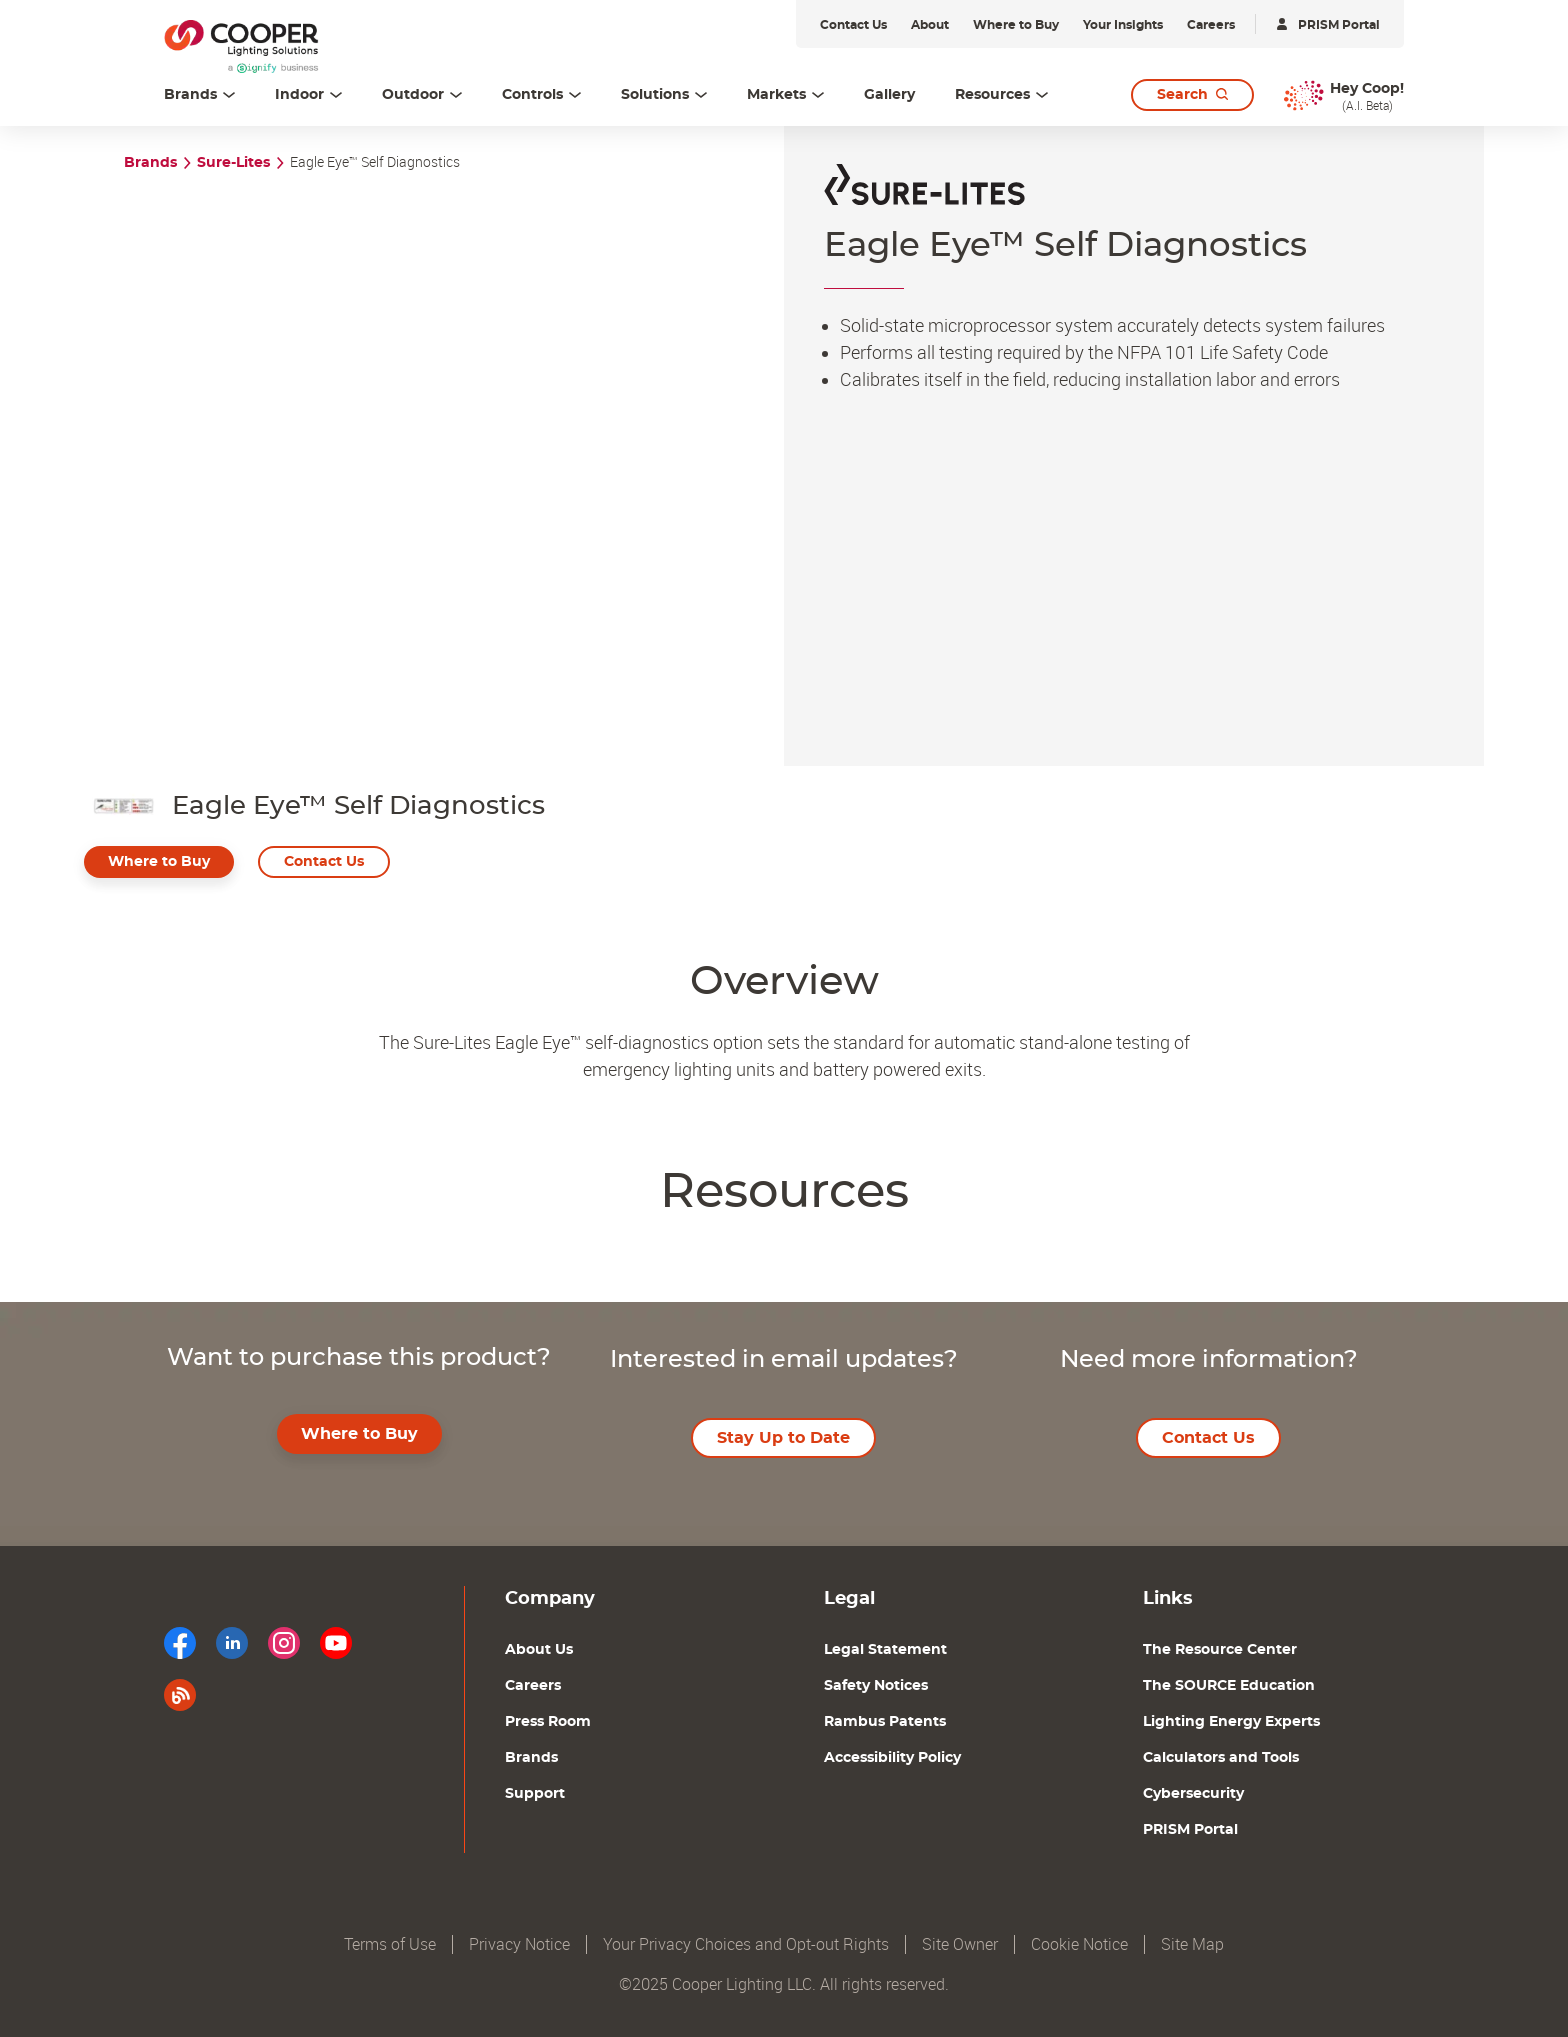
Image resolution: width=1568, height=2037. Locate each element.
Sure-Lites (233, 163)
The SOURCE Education (1229, 1686)
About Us (539, 1650)
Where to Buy (159, 862)
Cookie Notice (1079, 1944)
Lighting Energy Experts (1231, 1722)
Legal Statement (885, 1650)
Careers (533, 1686)
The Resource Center (1220, 1650)
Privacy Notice (519, 1944)
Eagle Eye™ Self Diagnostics (375, 162)
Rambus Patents (885, 1722)
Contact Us (324, 862)
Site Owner (960, 1944)
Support (535, 1794)
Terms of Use (390, 1944)
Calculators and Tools (1221, 1758)
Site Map (1192, 1944)
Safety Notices (876, 1686)
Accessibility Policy (892, 1758)
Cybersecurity (1193, 1794)
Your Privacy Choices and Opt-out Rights (746, 1944)
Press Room (548, 1722)
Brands (150, 163)
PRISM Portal (1190, 1830)
